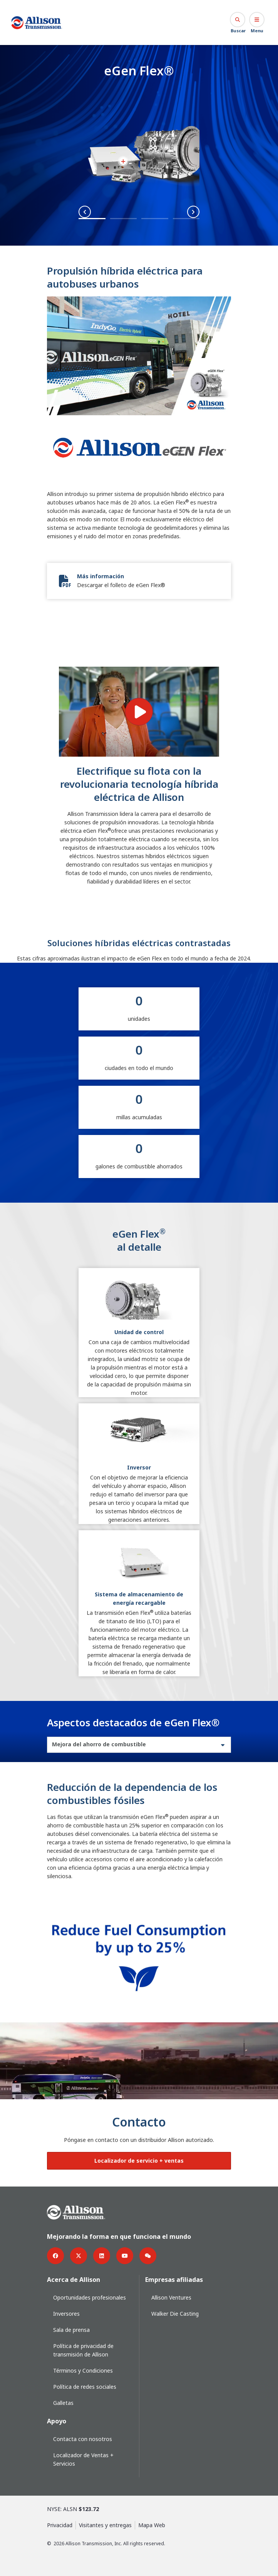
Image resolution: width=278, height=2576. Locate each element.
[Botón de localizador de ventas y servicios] (139, 2161)
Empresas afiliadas (174, 2279)
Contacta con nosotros (82, 2439)
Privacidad (59, 2525)
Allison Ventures (171, 2297)
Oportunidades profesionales (89, 2297)
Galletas (63, 2402)
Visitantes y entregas (105, 2525)
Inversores (66, 2313)
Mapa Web (151, 2525)
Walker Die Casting (175, 2313)
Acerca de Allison (73, 2279)
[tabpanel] (139, 1892)
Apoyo (56, 2421)
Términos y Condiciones (83, 2370)
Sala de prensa (71, 2329)
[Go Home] (37, 22)
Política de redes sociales (84, 2386)
